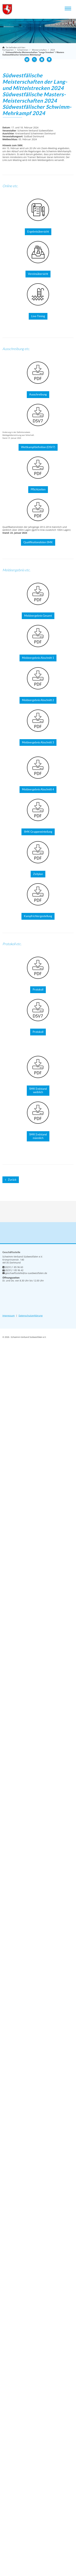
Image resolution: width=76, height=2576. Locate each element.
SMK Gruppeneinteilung (38, 831)
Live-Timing (38, 316)
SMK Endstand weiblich (38, 1090)
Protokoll (38, 989)
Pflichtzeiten (38, 489)
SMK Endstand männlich (38, 1136)
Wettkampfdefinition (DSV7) (38, 447)
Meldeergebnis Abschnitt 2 (38, 700)
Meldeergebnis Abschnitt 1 (38, 657)
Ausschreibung (38, 394)
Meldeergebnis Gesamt (38, 615)
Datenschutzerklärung (31, 1315)
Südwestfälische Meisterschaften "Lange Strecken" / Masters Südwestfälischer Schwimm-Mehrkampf (33, 53)
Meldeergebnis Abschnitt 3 (38, 742)
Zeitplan (38, 874)
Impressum (8, 1315)
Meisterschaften (39, 50)
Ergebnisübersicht (38, 231)
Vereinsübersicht (38, 274)
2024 (52, 50)
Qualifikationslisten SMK (38, 542)
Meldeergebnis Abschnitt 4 (38, 789)
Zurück (12, 1179)
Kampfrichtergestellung (38, 916)
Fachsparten (8, 50)
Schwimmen (22, 50)
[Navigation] (68, 8)
